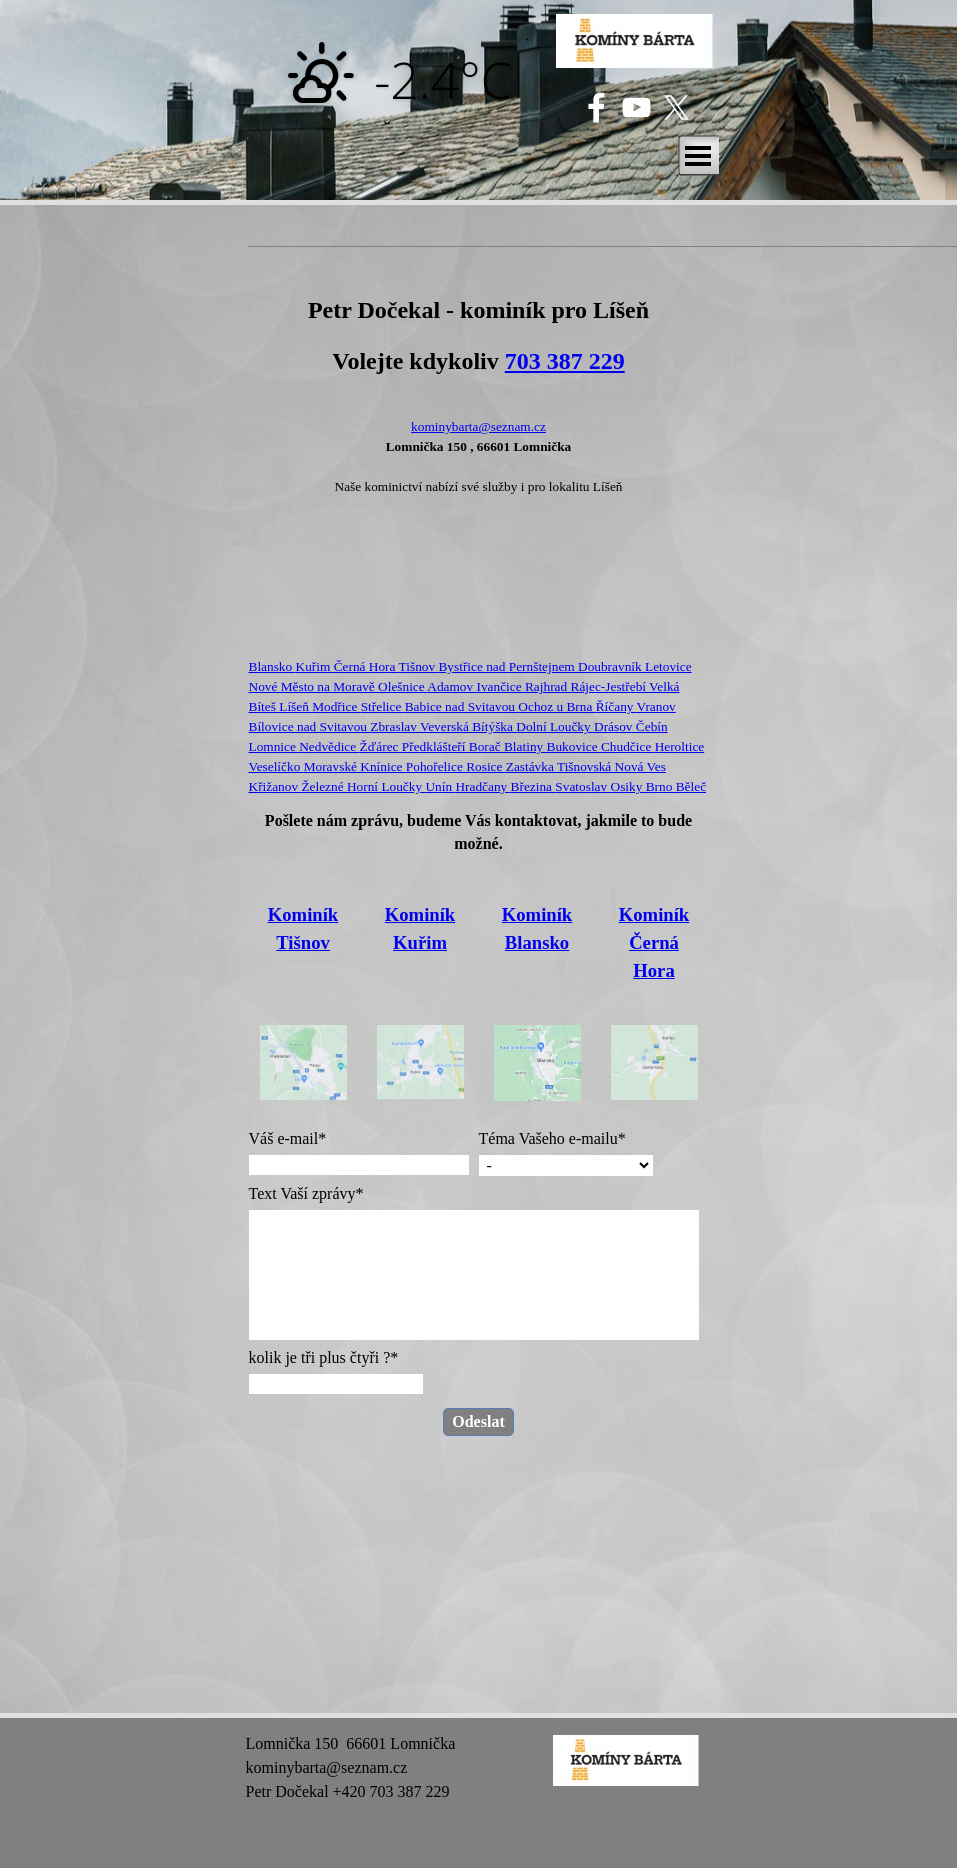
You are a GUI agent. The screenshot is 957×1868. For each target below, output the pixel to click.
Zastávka (531, 766)
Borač (486, 746)
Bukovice (574, 746)
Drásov (615, 726)
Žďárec (381, 746)
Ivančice (501, 686)
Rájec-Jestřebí (610, 686)
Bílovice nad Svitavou (310, 726)
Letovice (668, 666)
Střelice (383, 706)
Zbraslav (395, 726)
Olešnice (402, 686)
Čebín (652, 726)
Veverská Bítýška (468, 726)
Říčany (616, 706)
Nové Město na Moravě (314, 686)
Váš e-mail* (288, 1138)
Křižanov (275, 786)
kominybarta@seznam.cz (478, 426)
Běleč (691, 786)
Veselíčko (276, 766)
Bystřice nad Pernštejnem (508, 666)
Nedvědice (329, 746)
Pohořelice (436, 766)
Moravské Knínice (355, 766)
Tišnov (419, 666)
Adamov (451, 686)
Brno (661, 786)
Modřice (336, 706)
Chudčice (628, 746)
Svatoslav (582, 786)
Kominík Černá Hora (654, 942)
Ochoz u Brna (556, 706)
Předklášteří (435, 746)
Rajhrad (548, 686)
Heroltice (680, 746)
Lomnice (274, 746)
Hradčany (482, 786)
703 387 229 (565, 361)
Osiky (628, 786)
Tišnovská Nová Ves (611, 766)
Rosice (486, 766)
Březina (533, 786)
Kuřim (315, 666)
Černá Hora (366, 666)
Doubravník (611, 666)
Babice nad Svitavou (462, 706)
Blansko (272, 666)
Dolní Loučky (555, 726)
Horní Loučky (386, 786)
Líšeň (295, 706)
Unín (440, 786)
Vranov (656, 706)
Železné (324, 786)
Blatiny (525, 746)
